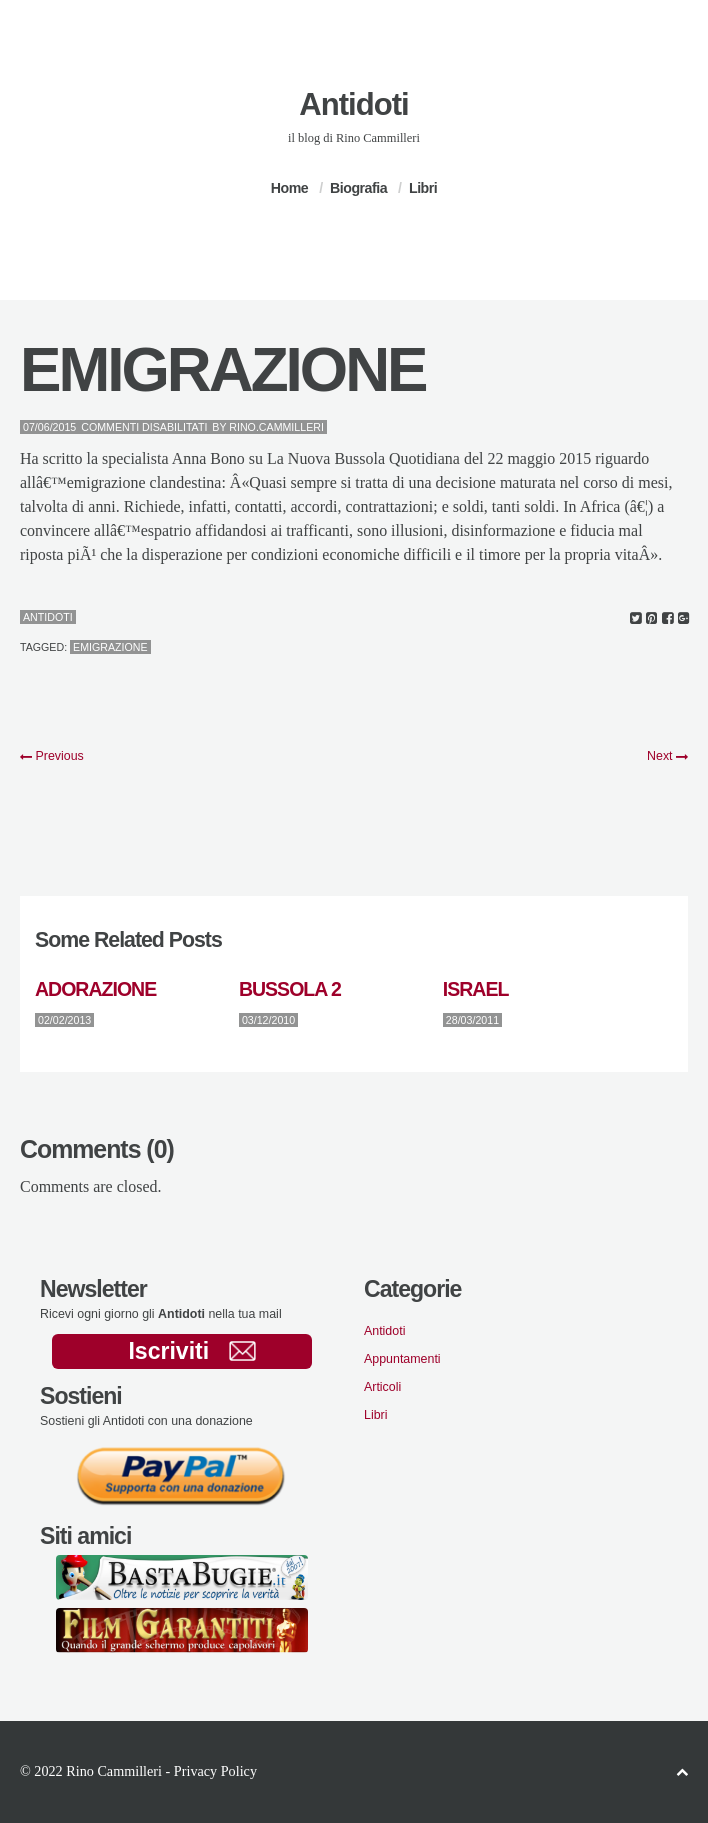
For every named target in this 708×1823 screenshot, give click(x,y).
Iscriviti (191, 1351)
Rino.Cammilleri (276, 427)
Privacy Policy (215, 1771)
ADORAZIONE (95, 989)
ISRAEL (476, 989)
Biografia (358, 188)
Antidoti (353, 104)
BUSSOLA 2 (290, 989)
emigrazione (110, 647)
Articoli (382, 1387)
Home (289, 188)
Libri (423, 188)
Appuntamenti (402, 1359)
